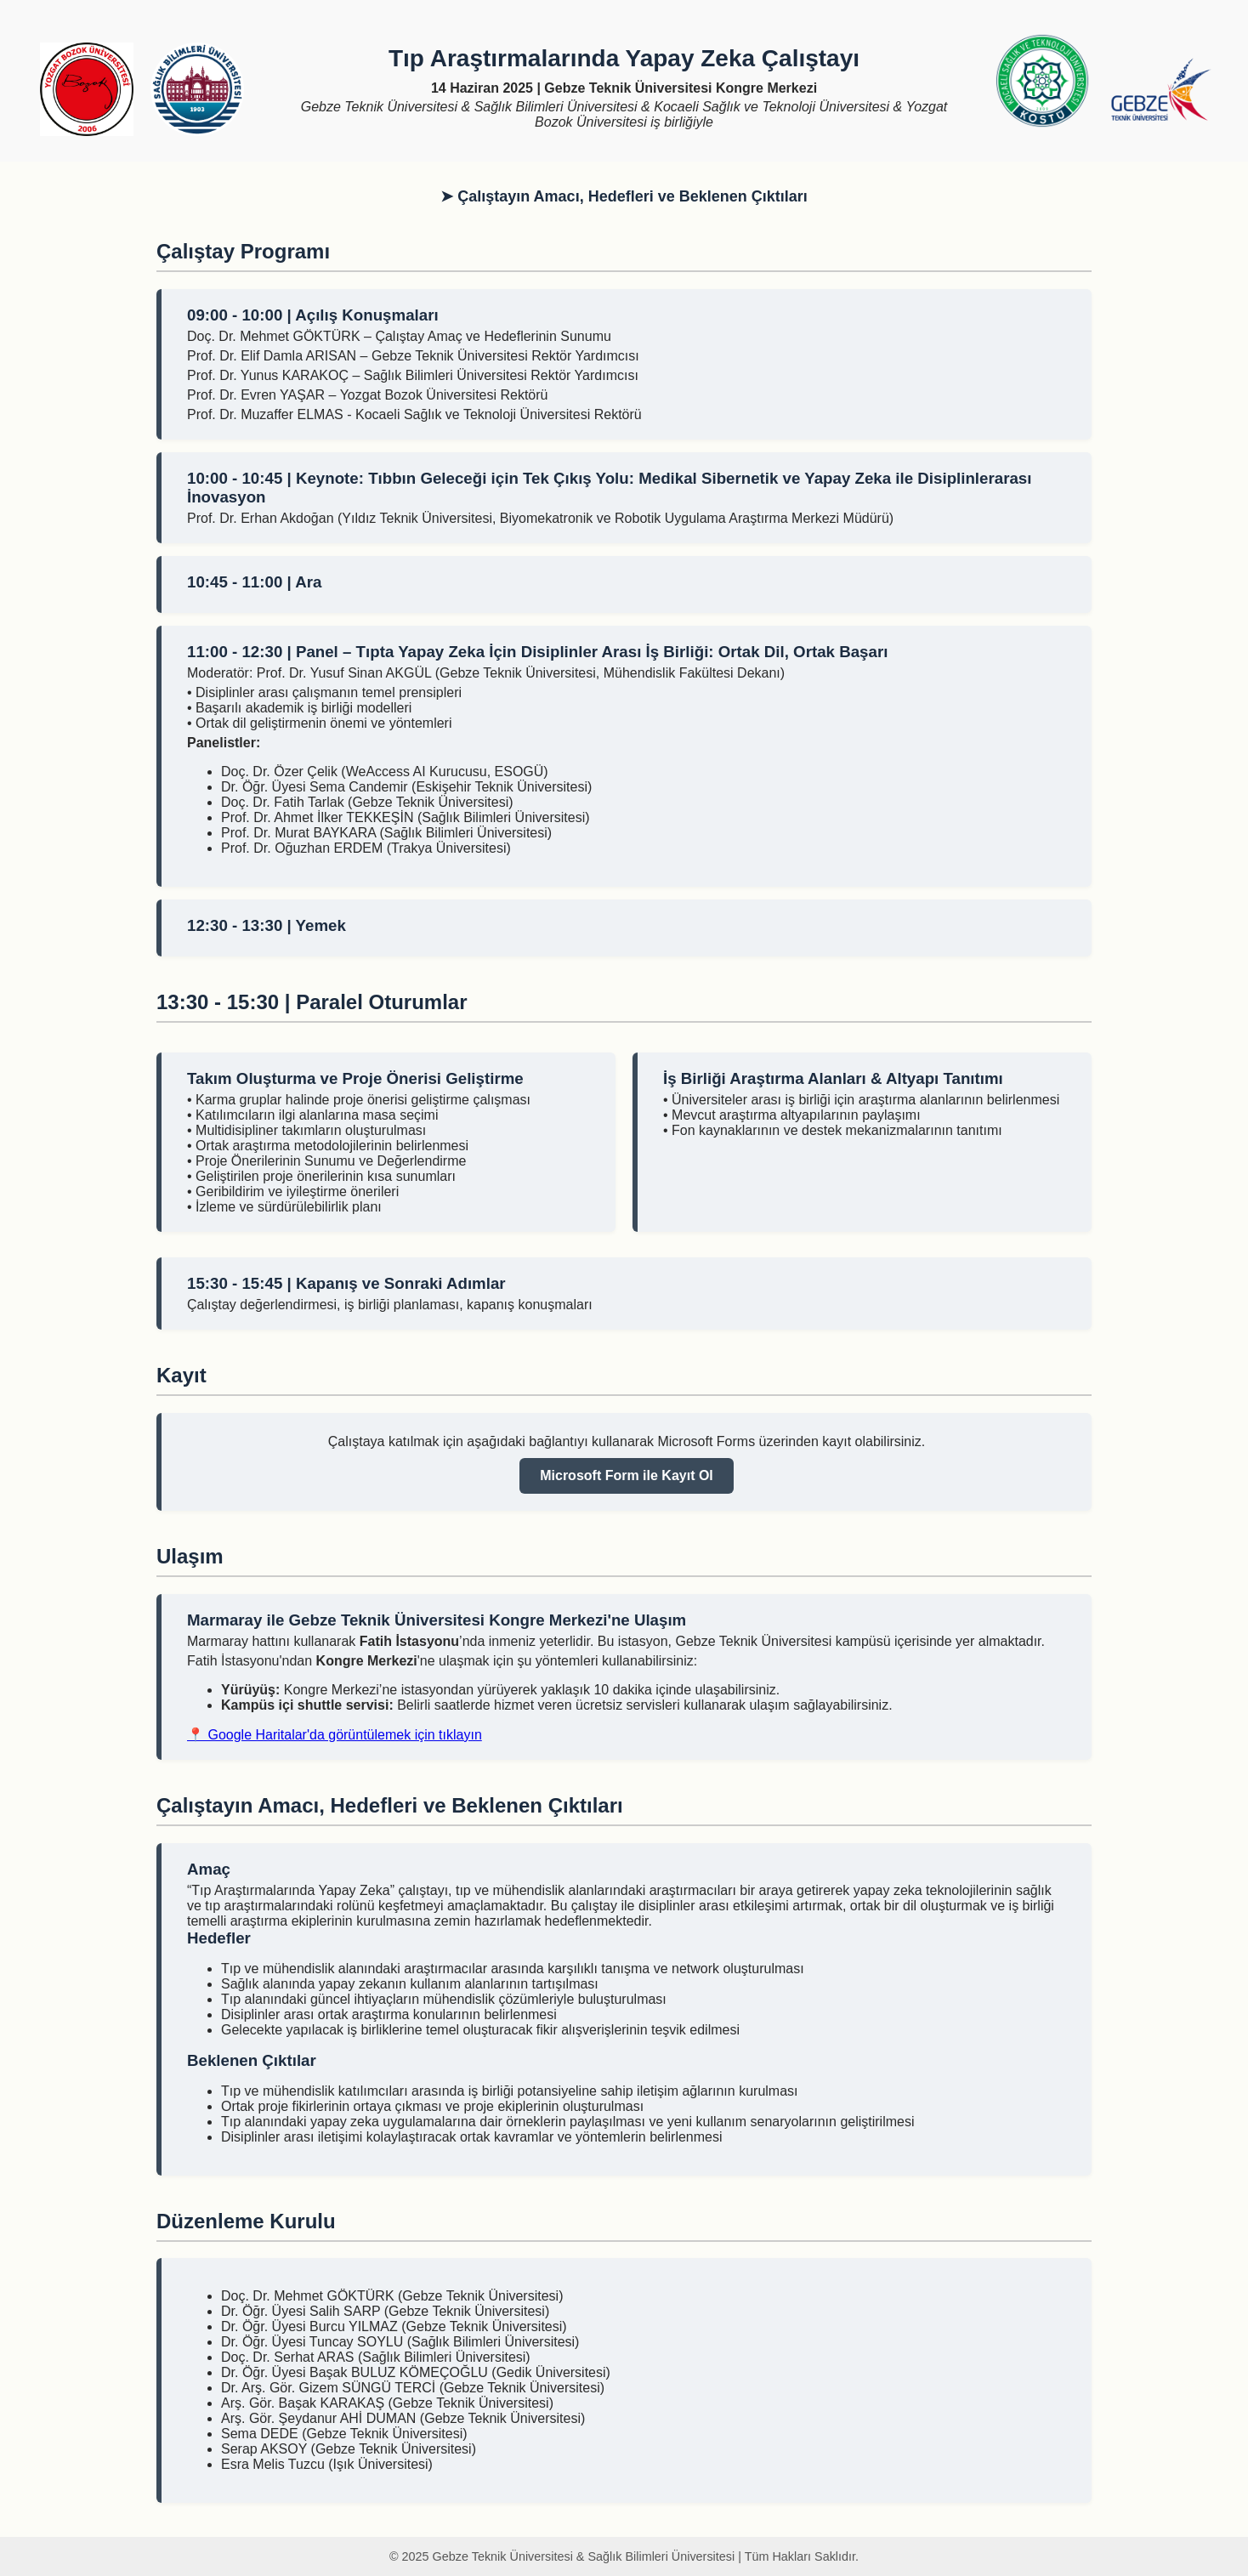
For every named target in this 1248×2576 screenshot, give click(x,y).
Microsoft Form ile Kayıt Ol (626, 1475)
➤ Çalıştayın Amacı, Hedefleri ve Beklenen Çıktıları (624, 196)
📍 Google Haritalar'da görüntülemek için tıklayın (334, 1735)
